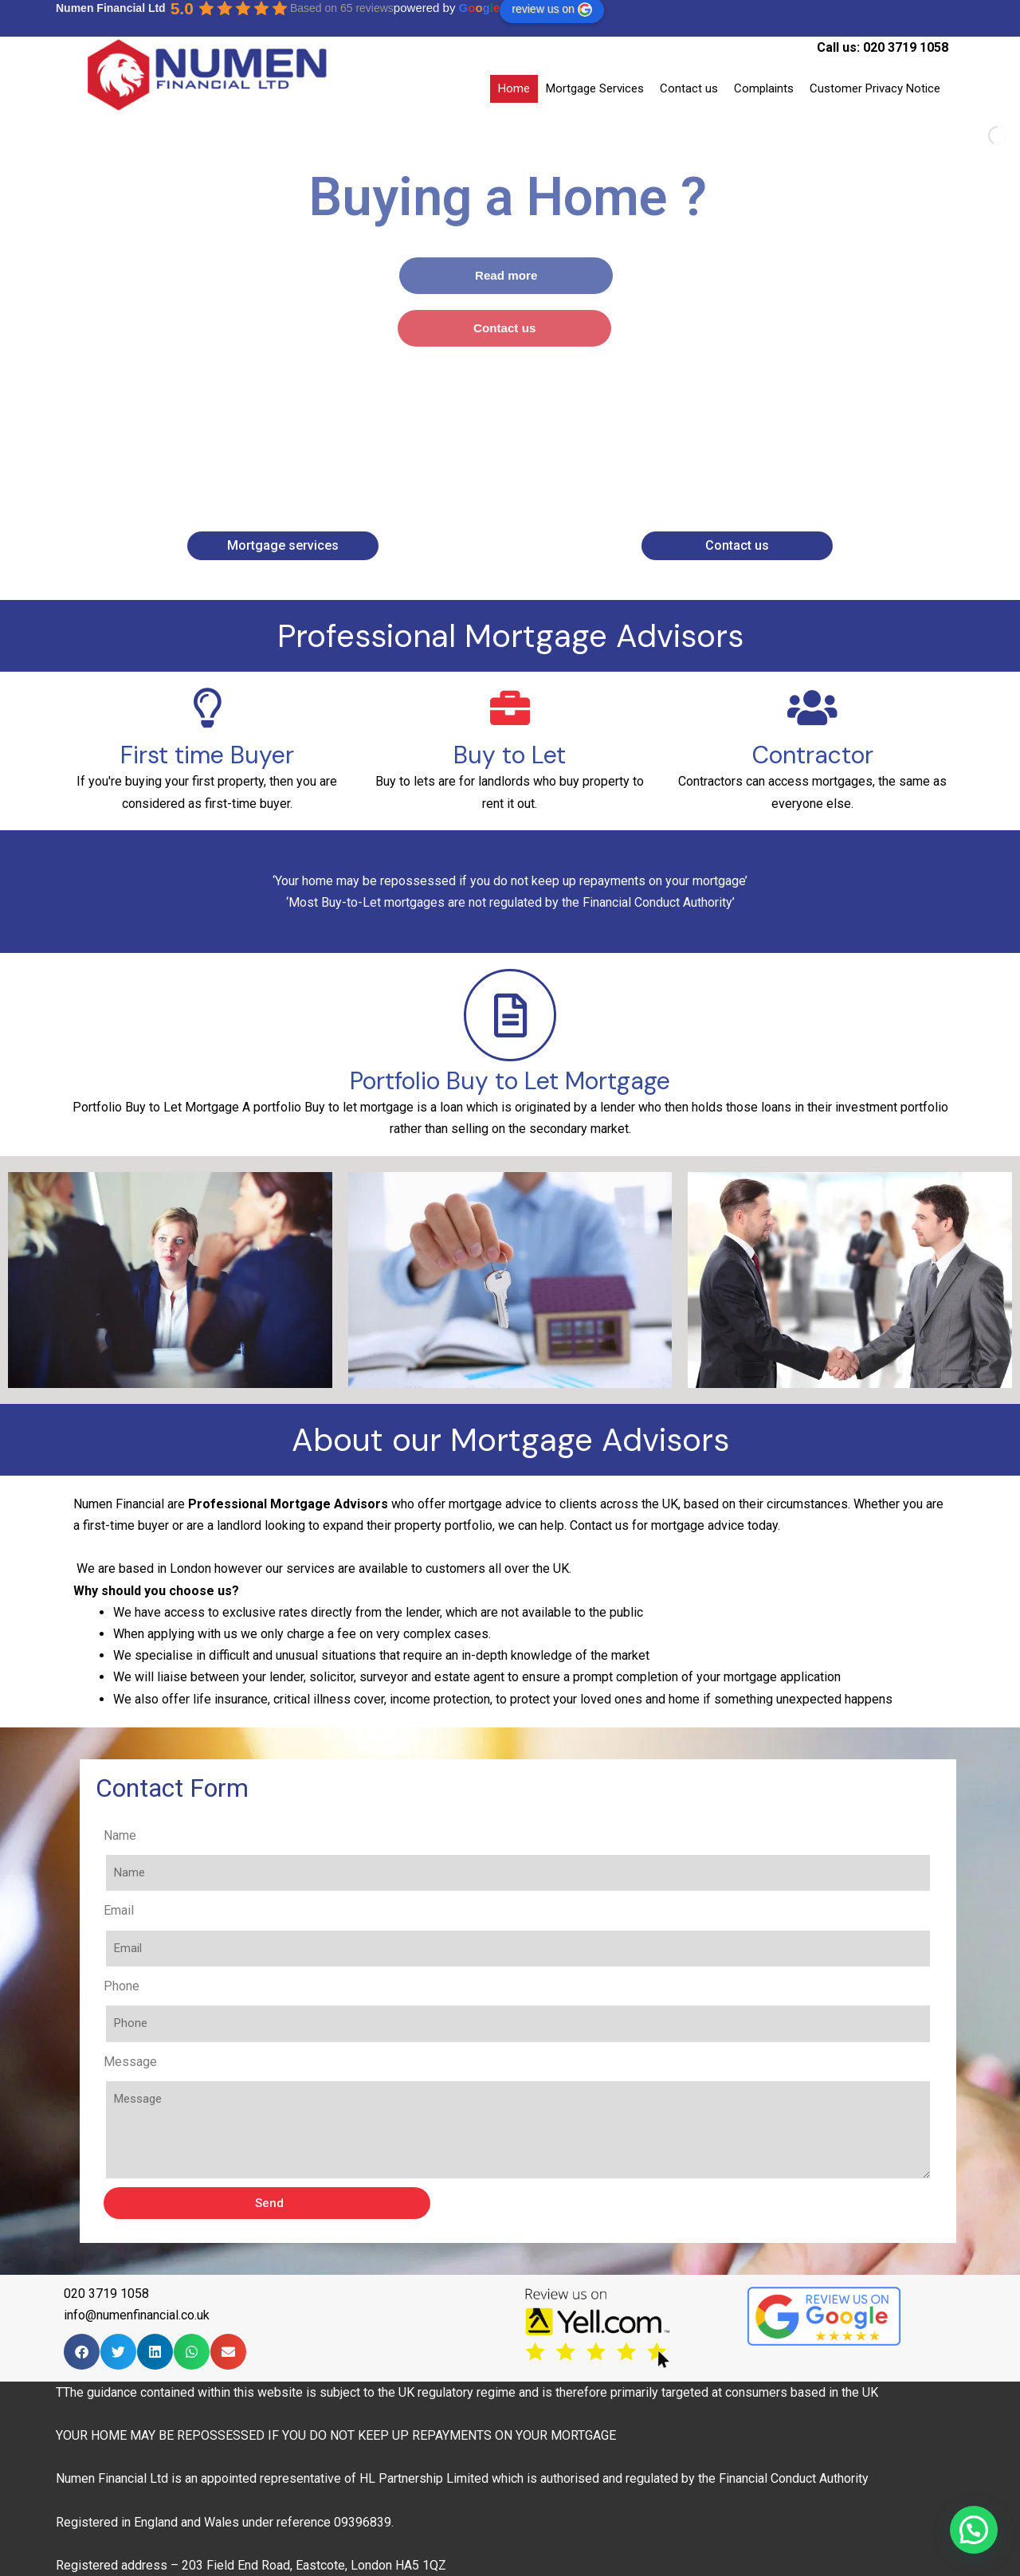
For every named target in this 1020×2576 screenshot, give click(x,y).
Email (424, 1910)
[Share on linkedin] (155, 2352)
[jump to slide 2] (505, 471)
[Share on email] (228, 2352)
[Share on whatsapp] (192, 2352)
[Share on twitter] (118, 2352)
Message (435, 2061)
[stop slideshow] (539, 471)
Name (425, 1835)
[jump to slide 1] (487, 471)
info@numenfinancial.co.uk (137, 2315)
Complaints (764, 88)
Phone (427, 1986)
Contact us (689, 88)
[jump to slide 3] (523, 471)
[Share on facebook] (82, 2352)
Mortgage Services (595, 88)
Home (514, 88)
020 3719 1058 (905, 47)
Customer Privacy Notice (875, 88)
